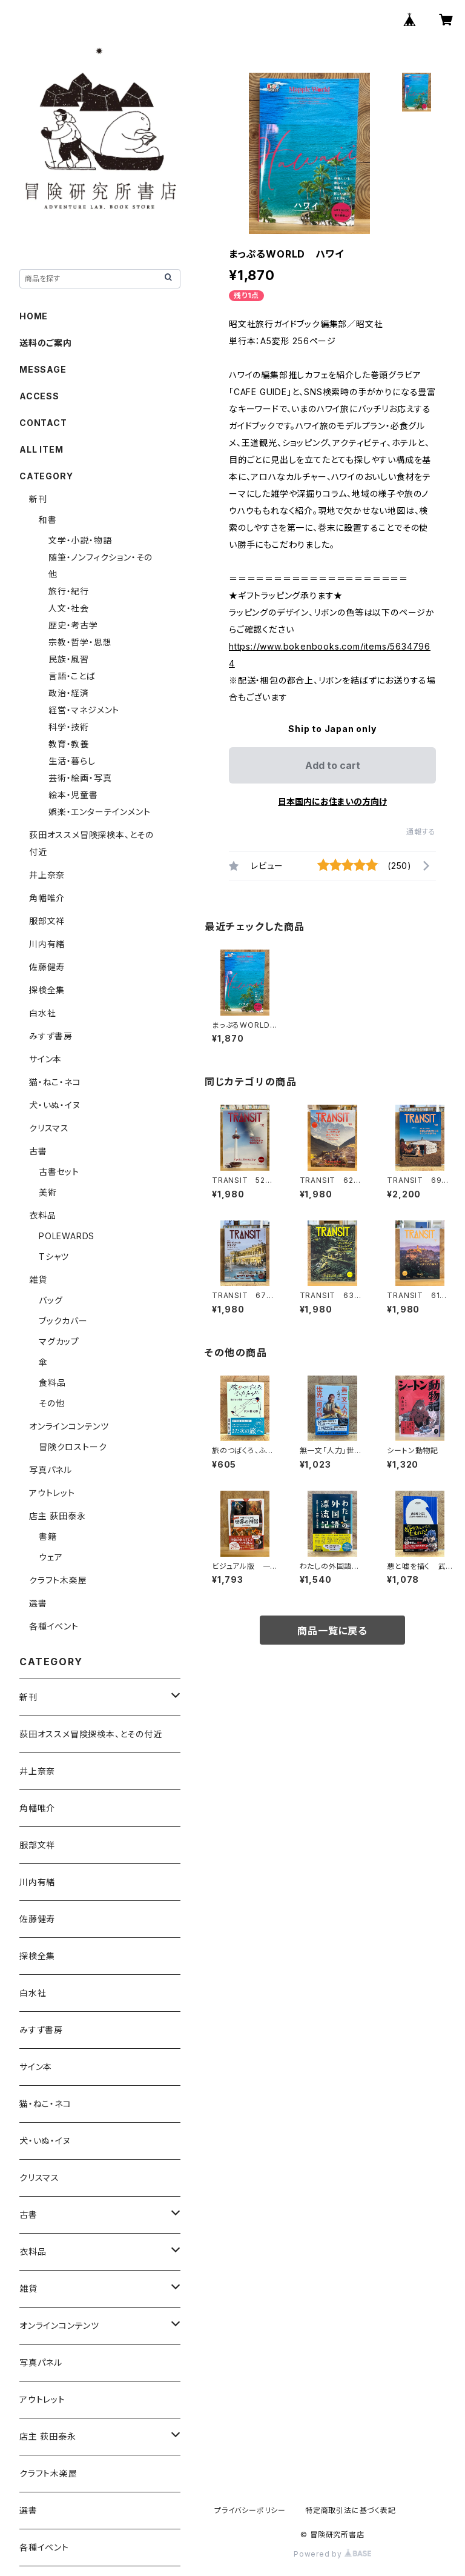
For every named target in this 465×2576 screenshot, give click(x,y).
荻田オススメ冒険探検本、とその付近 (90, 1734)
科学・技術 (68, 727)
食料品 (52, 1382)
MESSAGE (43, 369)
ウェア (50, 1557)
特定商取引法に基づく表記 (350, 2510)
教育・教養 (68, 744)
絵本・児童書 (73, 795)
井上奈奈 (47, 875)
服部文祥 (47, 921)
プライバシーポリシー (250, 2510)
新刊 (38, 499)
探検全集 (47, 990)
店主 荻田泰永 (57, 1516)
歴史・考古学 (73, 625)
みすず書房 (51, 1036)
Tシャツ (54, 1256)
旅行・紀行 (68, 591)
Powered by (332, 2553)
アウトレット (52, 1493)
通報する (421, 831)
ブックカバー (63, 1321)
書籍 (48, 1536)
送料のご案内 (45, 343)
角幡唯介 (47, 898)
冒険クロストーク (73, 1447)
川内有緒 (47, 944)
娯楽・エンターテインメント (99, 812)
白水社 (42, 1013)
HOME (33, 316)
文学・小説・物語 (79, 540)
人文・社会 (68, 608)
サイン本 (45, 1059)
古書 (38, 1151)
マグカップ (59, 1341)
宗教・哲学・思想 (79, 642)
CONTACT (43, 423)
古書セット (59, 1172)
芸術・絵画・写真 (79, 778)
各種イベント (54, 1626)
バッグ (50, 1300)
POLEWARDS (66, 1236)
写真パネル (50, 1470)
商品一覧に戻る (332, 1631)
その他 (51, 1403)
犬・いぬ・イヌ (55, 1105)
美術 (48, 1192)
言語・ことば (72, 676)
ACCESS (39, 396)
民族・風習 (68, 659)
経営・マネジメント (83, 710)
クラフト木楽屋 (58, 1580)
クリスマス (49, 1128)
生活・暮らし (72, 761)
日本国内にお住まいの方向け (332, 801)
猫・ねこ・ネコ (55, 1082)
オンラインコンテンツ (69, 1426)
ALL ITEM (41, 449)
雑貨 (38, 1279)
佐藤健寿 (47, 967)
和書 (48, 519)
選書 (38, 1603)
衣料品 (42, 1215)
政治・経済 (68, 693)
